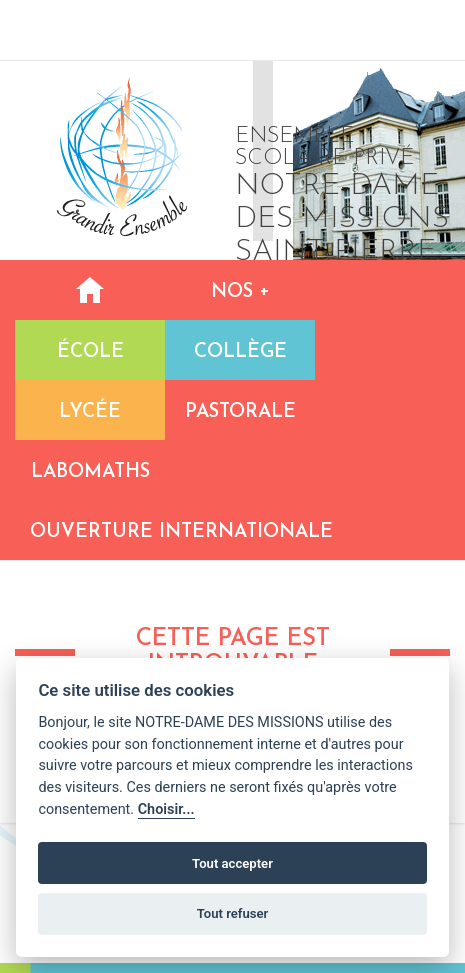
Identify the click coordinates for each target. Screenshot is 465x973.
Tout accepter (232, 863)
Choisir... (166, 809)
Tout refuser (233, 913)
